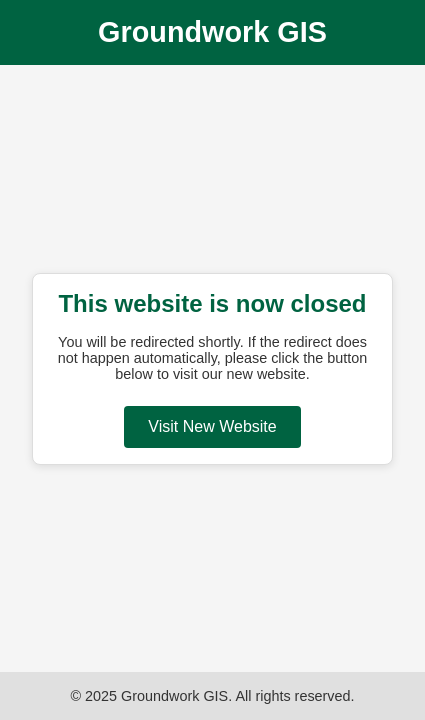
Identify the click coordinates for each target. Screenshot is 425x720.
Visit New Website (212, 426)
